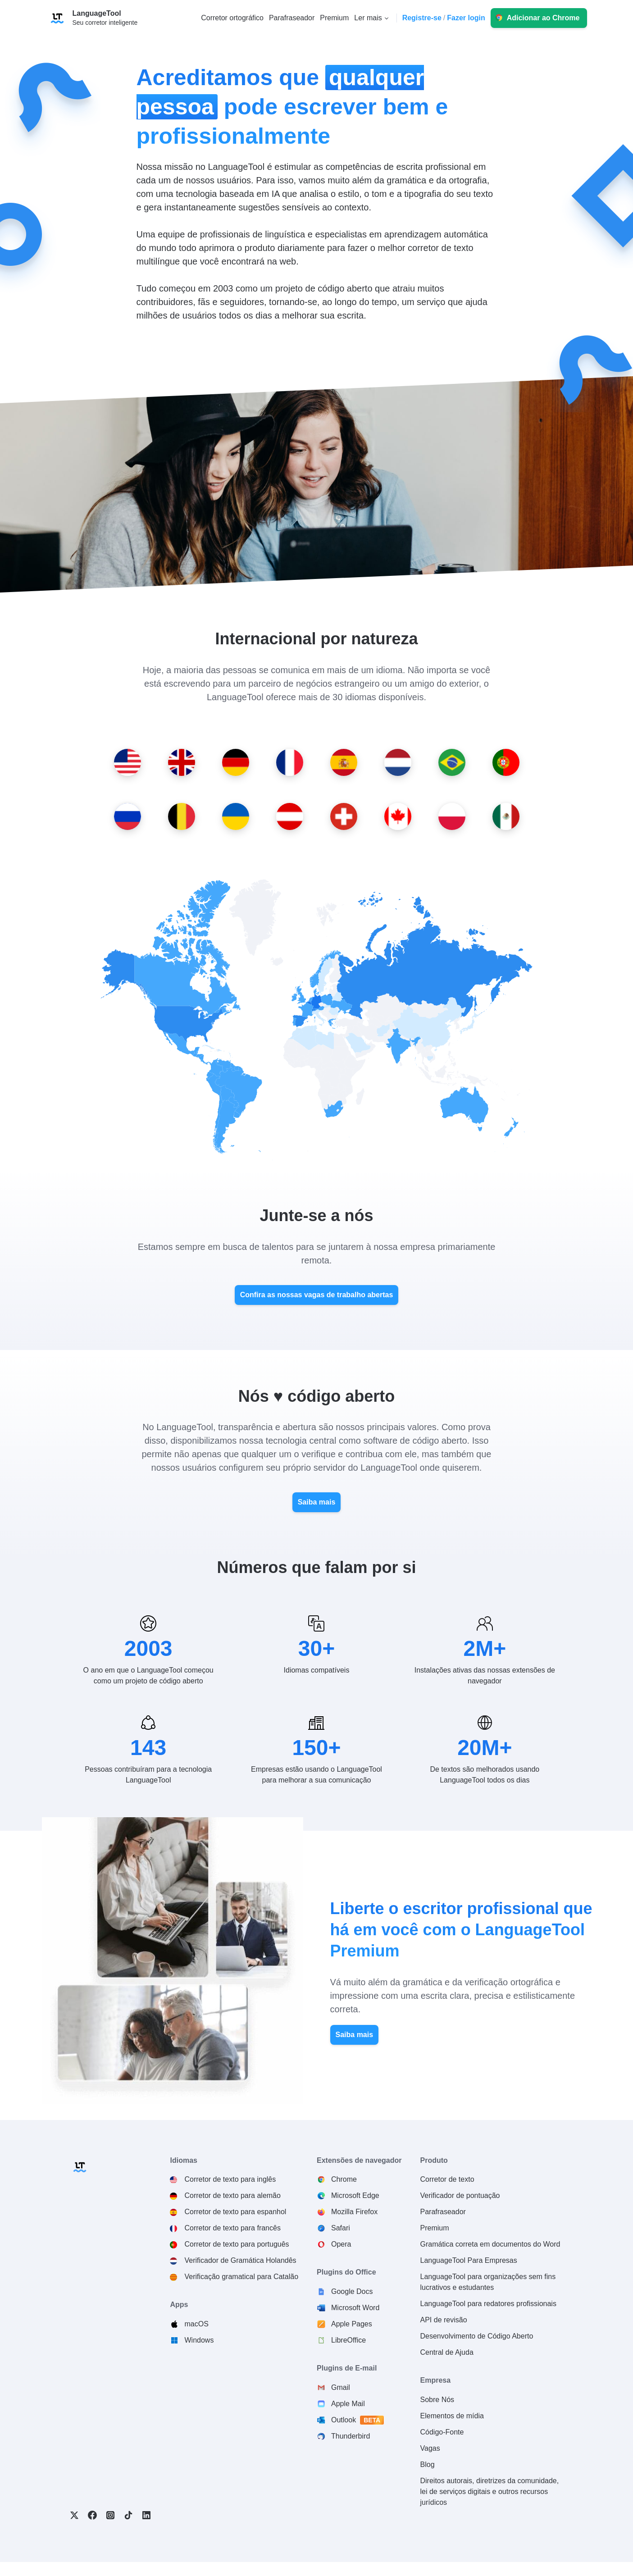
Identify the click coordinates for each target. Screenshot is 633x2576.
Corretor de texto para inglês (230, 2179)
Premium (434, 2228)
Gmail (340, 2387)
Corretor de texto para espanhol (235, 2212)
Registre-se (422, 18)
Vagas (430, 2448)
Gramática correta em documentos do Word (490, 2244)
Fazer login (466, 18)
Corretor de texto (447, 2179)
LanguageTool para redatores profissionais (488, 2303)
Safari (340, 2228)
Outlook (357, 2420)
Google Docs (352, 2291)
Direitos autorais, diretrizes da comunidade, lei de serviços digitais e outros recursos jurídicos (489, 2491)
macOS (196, 2324)
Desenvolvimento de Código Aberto (476, 2336)
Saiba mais (317, 1502)
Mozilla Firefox (354, 2212)
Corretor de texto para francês (232, 2228)
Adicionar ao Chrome (543, 18)
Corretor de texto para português (236, 2244)
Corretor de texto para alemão (232, 2195)
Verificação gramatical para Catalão (241, 2276)
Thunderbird (350, 2436)
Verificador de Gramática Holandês (240, 2260)
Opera (341, 2244)
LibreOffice (348, 2340)
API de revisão (443, 2320)
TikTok (128, 2515)
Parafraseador (443, 2212)
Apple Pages (351, 2324)
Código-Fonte (442, 2432)
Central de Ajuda (447, 2352)
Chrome (344, 2179)
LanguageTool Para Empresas (468, 2260)
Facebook (92, 2515)
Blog (427, 2464)
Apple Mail (348, 2403)
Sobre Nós (437, 2399)
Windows (199, 2340)
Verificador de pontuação (460, 2195)
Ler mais (368, 18)
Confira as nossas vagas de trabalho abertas (316, 1295)
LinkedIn (146, 2515)
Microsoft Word (355, 2308)
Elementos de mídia (452, 2416)
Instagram (110, 2515)
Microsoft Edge (355, 2195)
